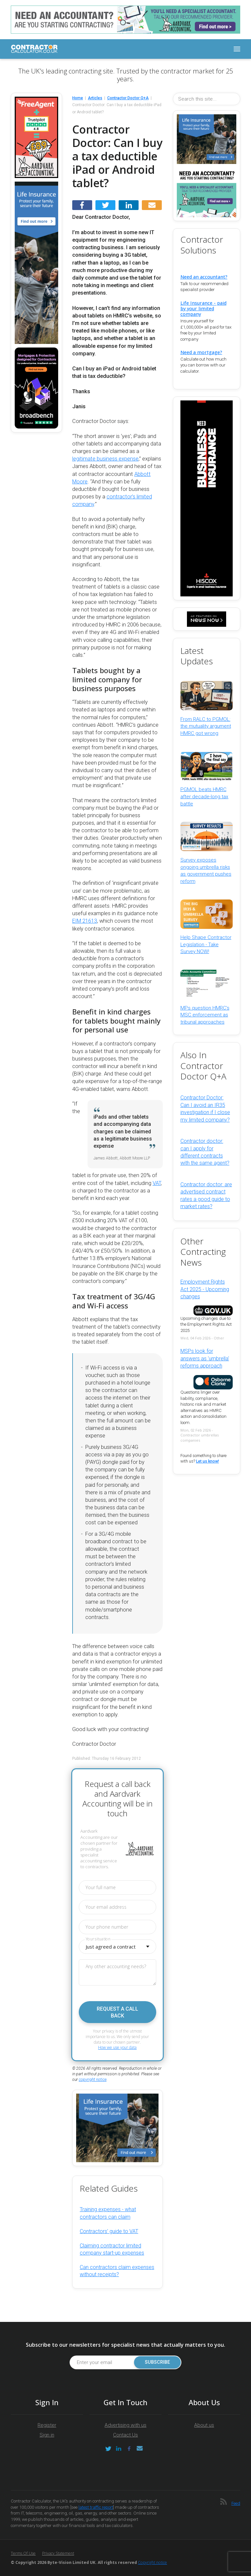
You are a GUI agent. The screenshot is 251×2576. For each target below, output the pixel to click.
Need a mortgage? (201, 352)
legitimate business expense (105, 459)
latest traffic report (95, 2507)
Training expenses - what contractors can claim (108, 2213)
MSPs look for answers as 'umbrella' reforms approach (204, 1358)
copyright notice (93, 2079)
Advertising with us (125, 2425)
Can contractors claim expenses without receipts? (117, 2270)
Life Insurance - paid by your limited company (203, 308)
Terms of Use (23, 2553)
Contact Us (125, 2435)
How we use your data (117, 2047)
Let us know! (207, 1461)
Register (47, 2425)
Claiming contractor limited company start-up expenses (112, 2249)
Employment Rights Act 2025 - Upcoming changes (204, 1289)
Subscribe (157, 2362)
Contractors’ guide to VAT (109, 2231)
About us (204, 2425)
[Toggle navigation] (236, 49)
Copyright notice (152, 2562)
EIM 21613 (84, 921)
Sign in (47, 2435)
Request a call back (117, 2012)
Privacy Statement (58, 2553)
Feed (235, 2503)
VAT (157, 1183)
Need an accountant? (203, 277)
